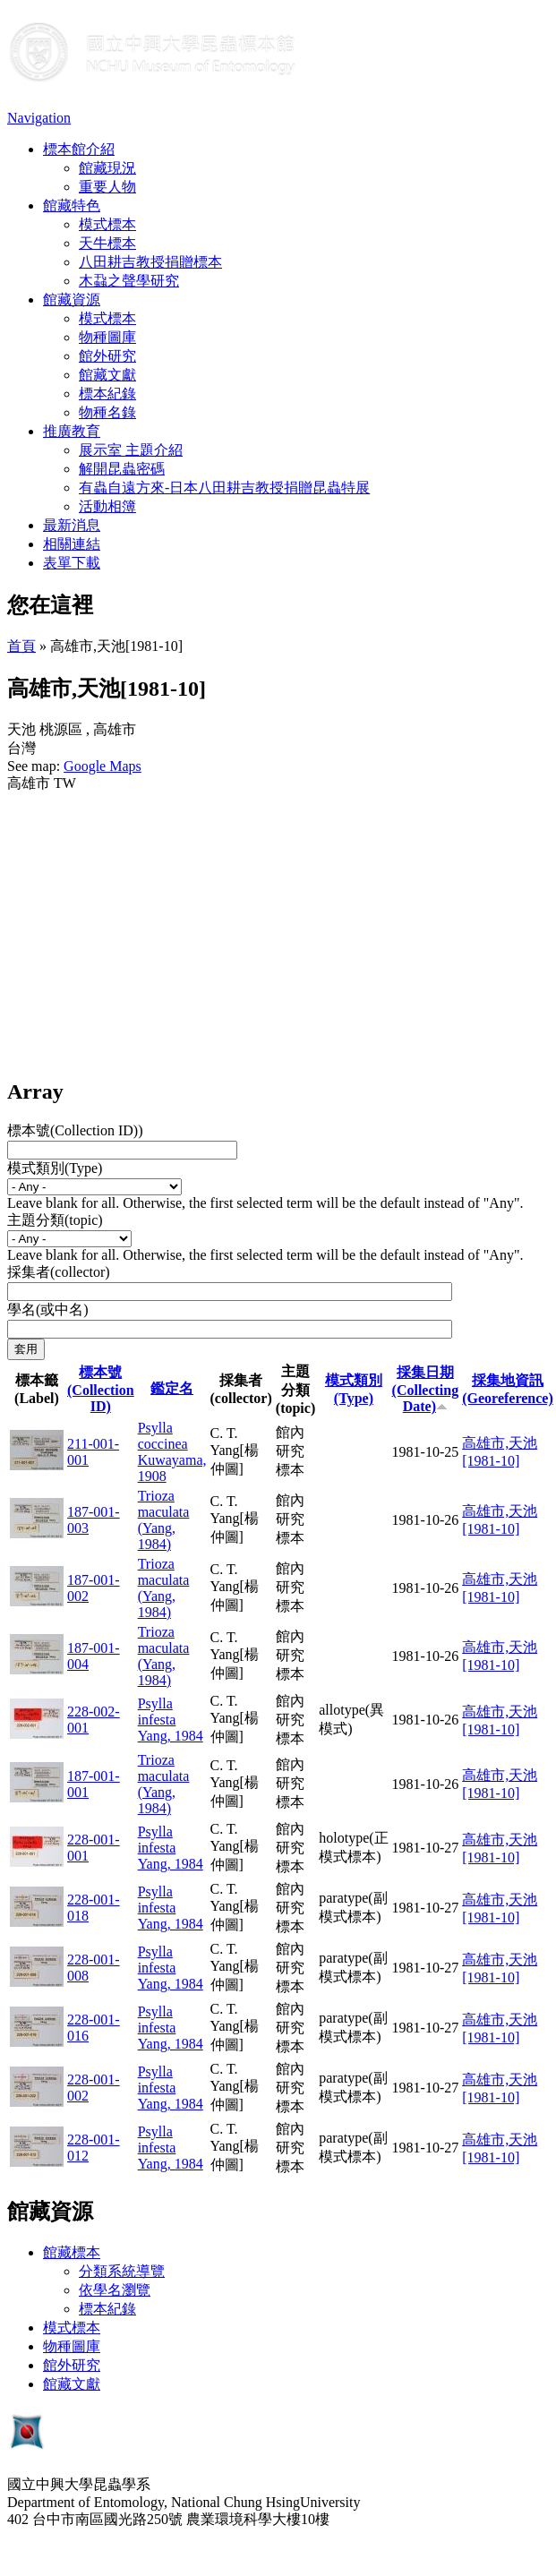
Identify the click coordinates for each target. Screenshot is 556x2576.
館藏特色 (71, 205)
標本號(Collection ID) (100, 1389)
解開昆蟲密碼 (122, 468)
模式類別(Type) (54, 1168)
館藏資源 (71, 299)
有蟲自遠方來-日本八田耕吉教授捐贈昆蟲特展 (224, 487)
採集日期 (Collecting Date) (425, 1389)
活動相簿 (107, 506)
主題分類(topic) (55, 1220)
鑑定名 (171, 1388)
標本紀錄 (107, 393)
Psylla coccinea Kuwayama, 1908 (172, 1452)
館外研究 (107, 356)
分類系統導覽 (122, 2271)
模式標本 (107, 224)
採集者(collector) (58, 1271)
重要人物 (107, 186)
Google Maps (102, 766)
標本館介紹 (79, 149)
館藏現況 (107, 167)
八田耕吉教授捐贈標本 (150, 262)
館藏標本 (71, 2252)
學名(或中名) (48, 1309)
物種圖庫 (107, 337)
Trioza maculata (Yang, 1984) (164, 1520)
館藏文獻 (107, 374)
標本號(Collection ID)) (75, 1130)
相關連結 (71, 544)
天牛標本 (107, 243)
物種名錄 (107, 412)
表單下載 (71, 562)
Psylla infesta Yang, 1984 (170, 1719)
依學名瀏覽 (114, 2290)
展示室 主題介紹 (131, 450)
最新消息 (71, 525)
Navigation (39, 117)
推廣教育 (71, 431)
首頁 (21, 646)
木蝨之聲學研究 (129, 280)
